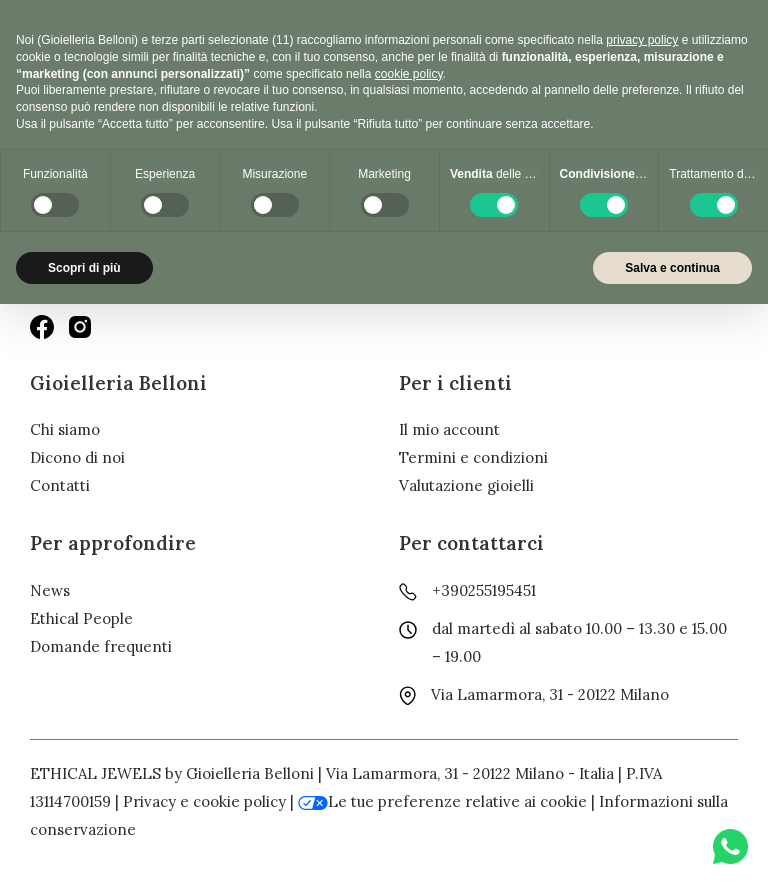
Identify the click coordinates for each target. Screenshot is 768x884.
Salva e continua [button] (672, 268)
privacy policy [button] (642, 40)
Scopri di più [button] (84, 268)
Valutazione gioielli (466, 485)
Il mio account (449, 429)
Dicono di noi (77, 457)
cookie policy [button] (409, 74)
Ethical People (81, 618)
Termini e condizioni (473, 457)
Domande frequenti (101, 646)
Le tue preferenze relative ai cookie (442, 801)
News (50, 590)
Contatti (60, 485)
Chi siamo (65, 429)
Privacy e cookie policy (204, 801)
